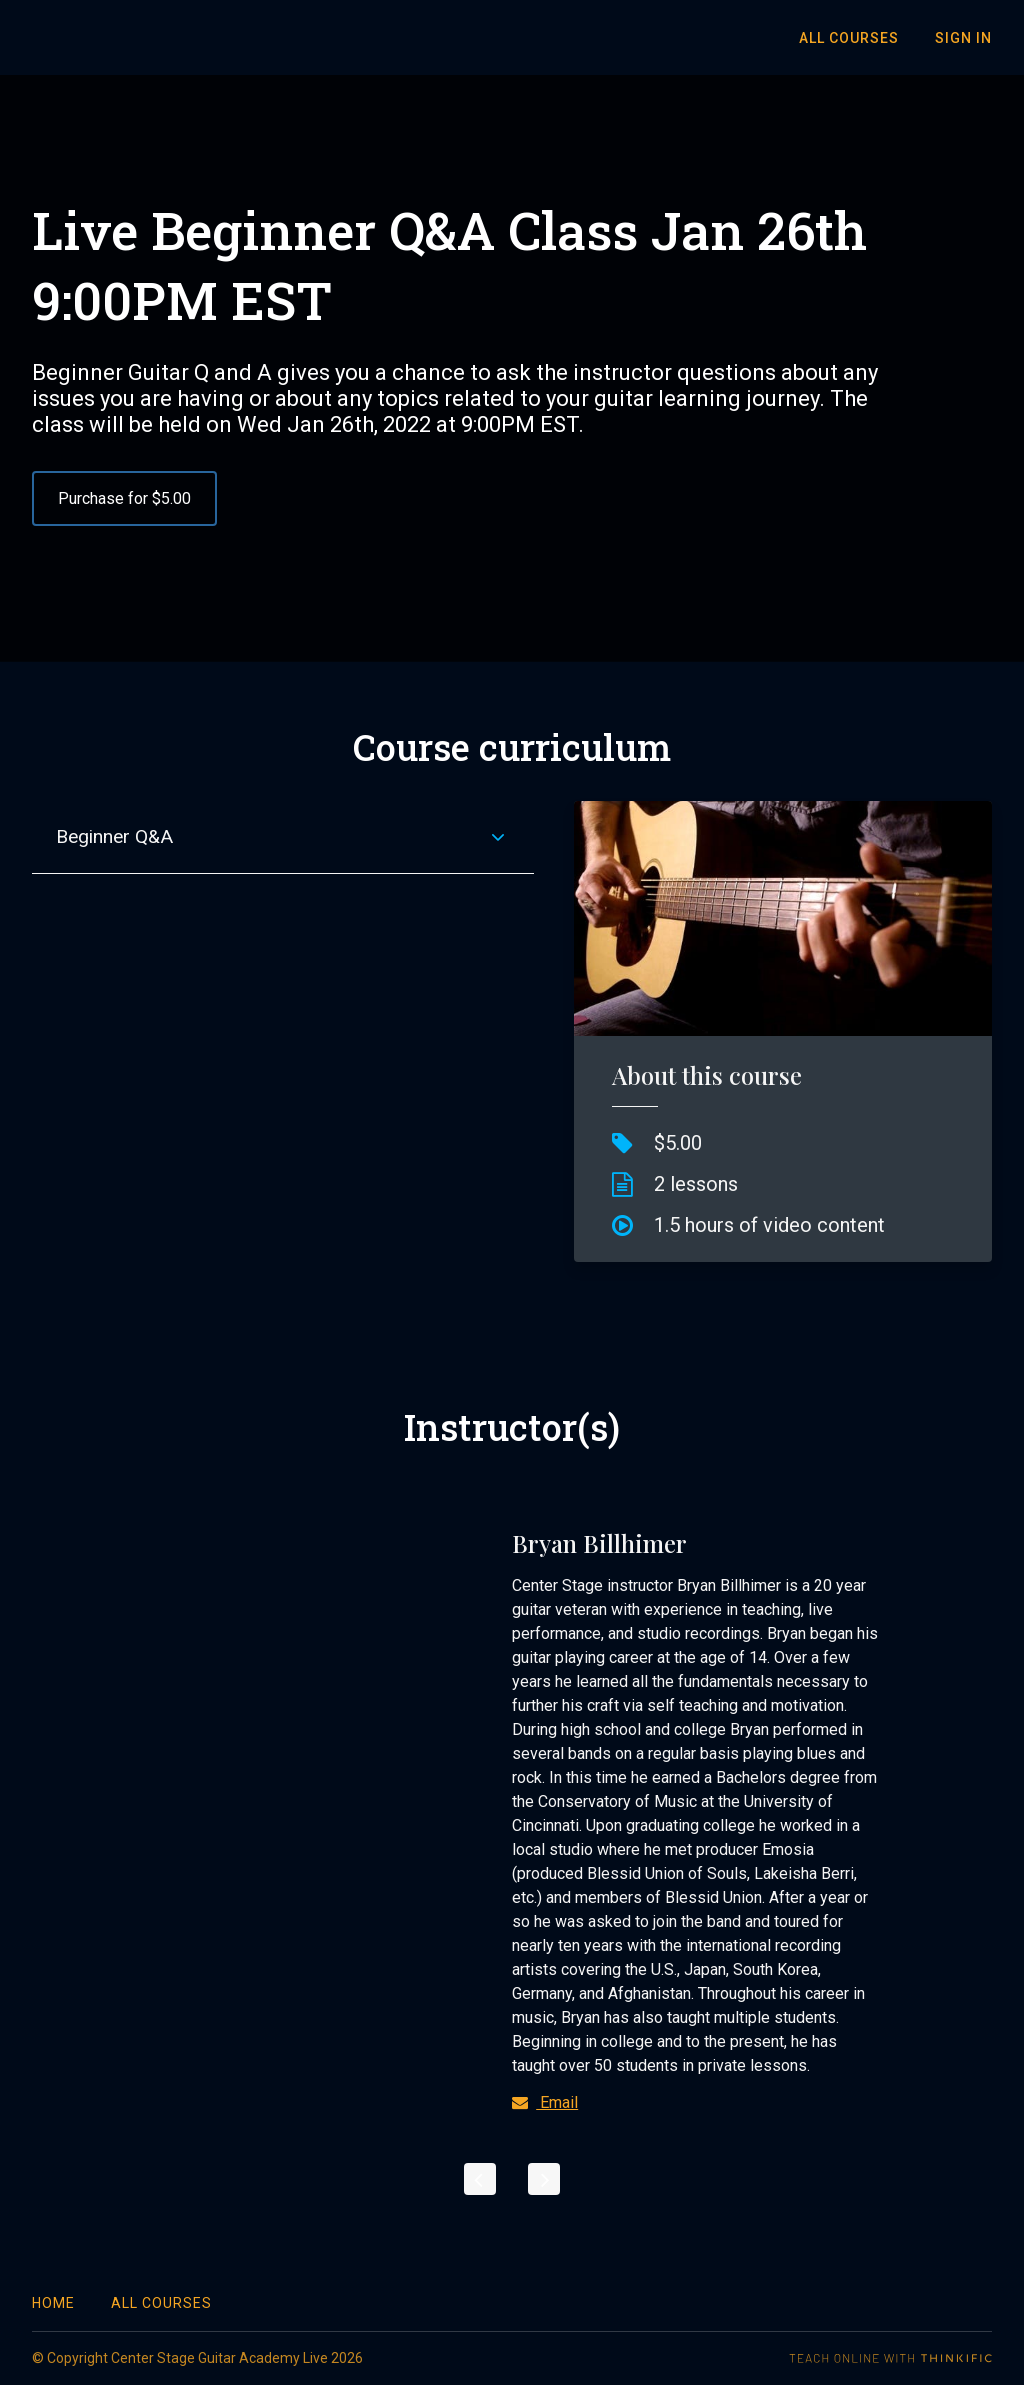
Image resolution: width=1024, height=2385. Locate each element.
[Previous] (480, 2179)
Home (53, 2303)
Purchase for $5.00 (124, 498)
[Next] (544, 2179)
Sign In (963, 38)
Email (545, 2102)
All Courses (849, 38)
